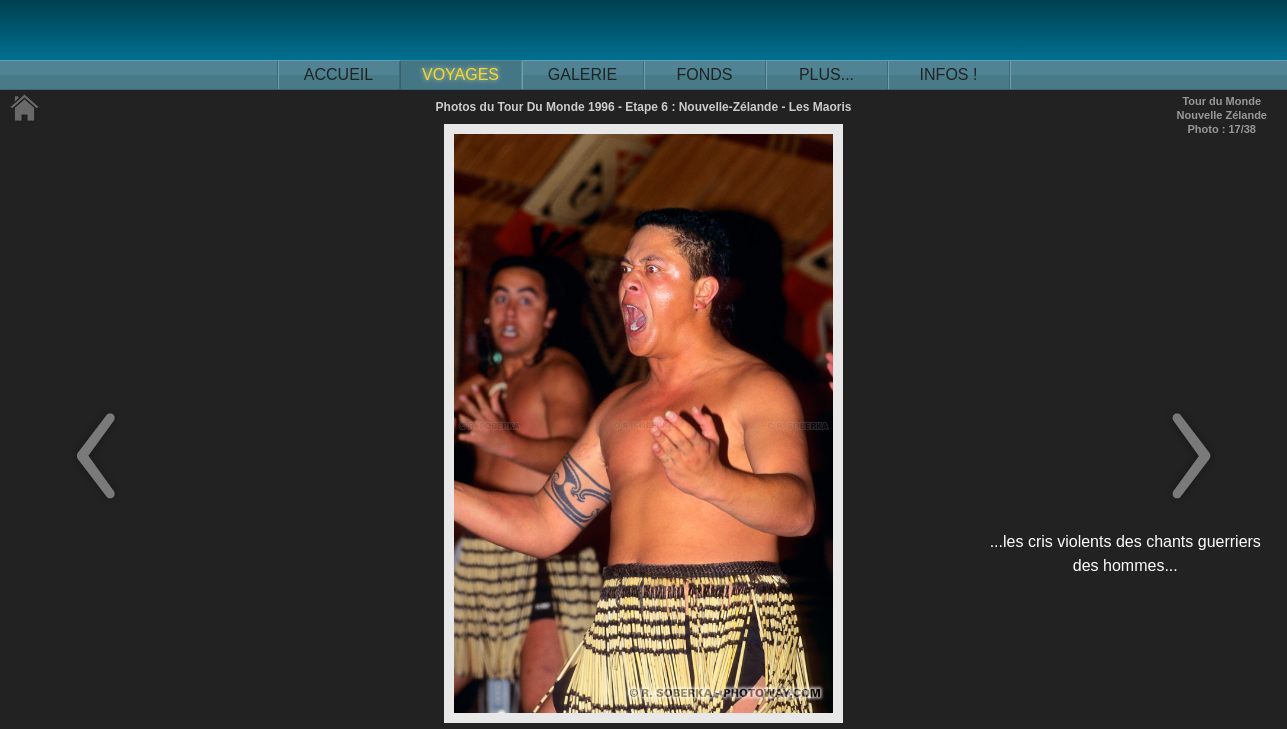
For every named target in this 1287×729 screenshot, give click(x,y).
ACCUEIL (338, 74)
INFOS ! (949, 74)
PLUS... (826, 74)
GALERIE (582, 74)
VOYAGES (460, 74)
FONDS (705, 74)
